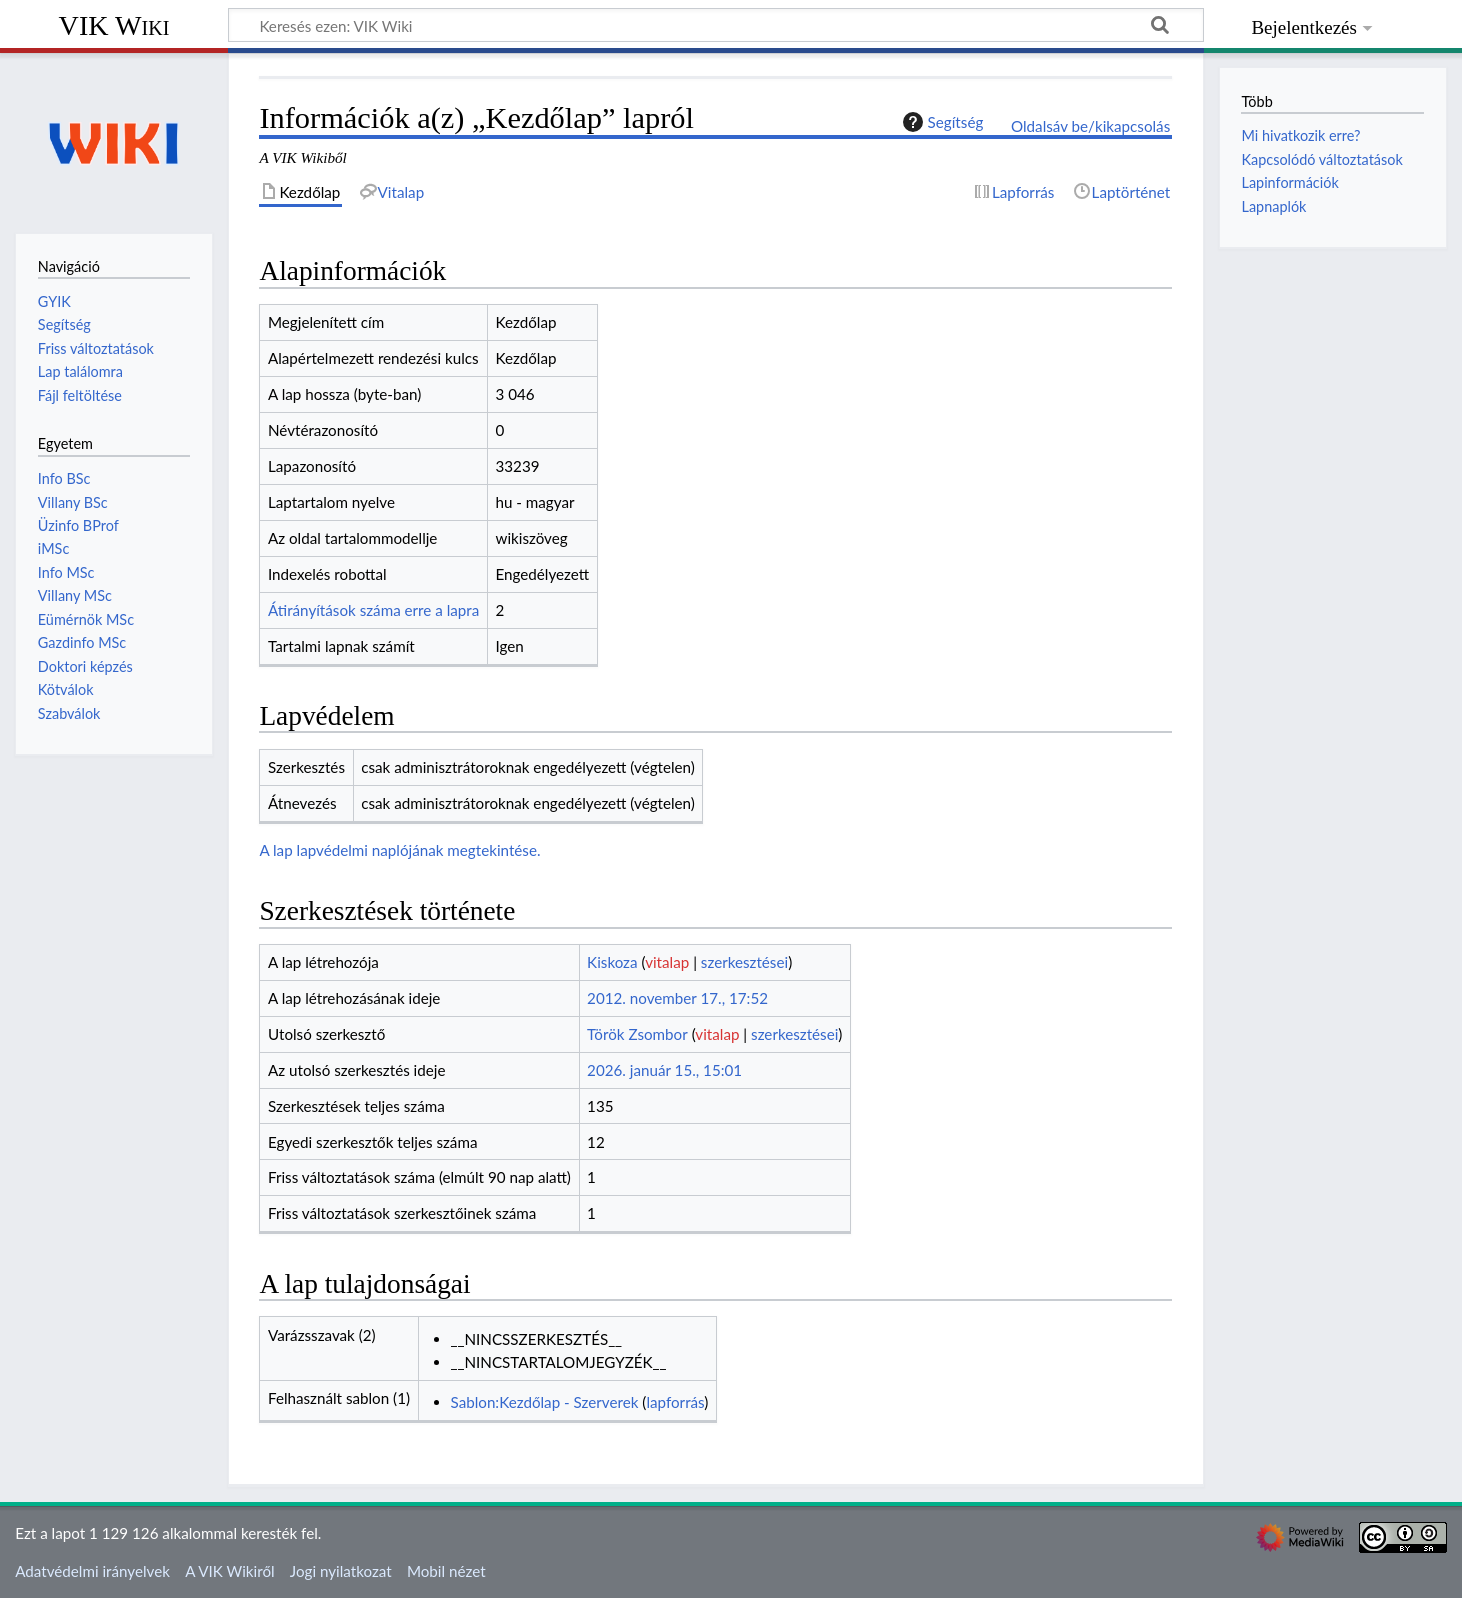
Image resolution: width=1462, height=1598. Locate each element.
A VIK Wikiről (229, 1571)
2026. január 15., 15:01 (664, 1070)
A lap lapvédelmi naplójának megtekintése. (399, 850)
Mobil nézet (446, 1571)
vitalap (667, 962)
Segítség (941, 122)
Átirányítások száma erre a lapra (373, 610)
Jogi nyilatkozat (341, 1571)
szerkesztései (744, 962)
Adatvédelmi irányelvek (92, 1571)
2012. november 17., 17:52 (677, 998)
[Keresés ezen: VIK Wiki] (716, 25)
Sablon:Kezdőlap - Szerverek (545, 1402)
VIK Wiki (114, 25)
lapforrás (675, 1402)
